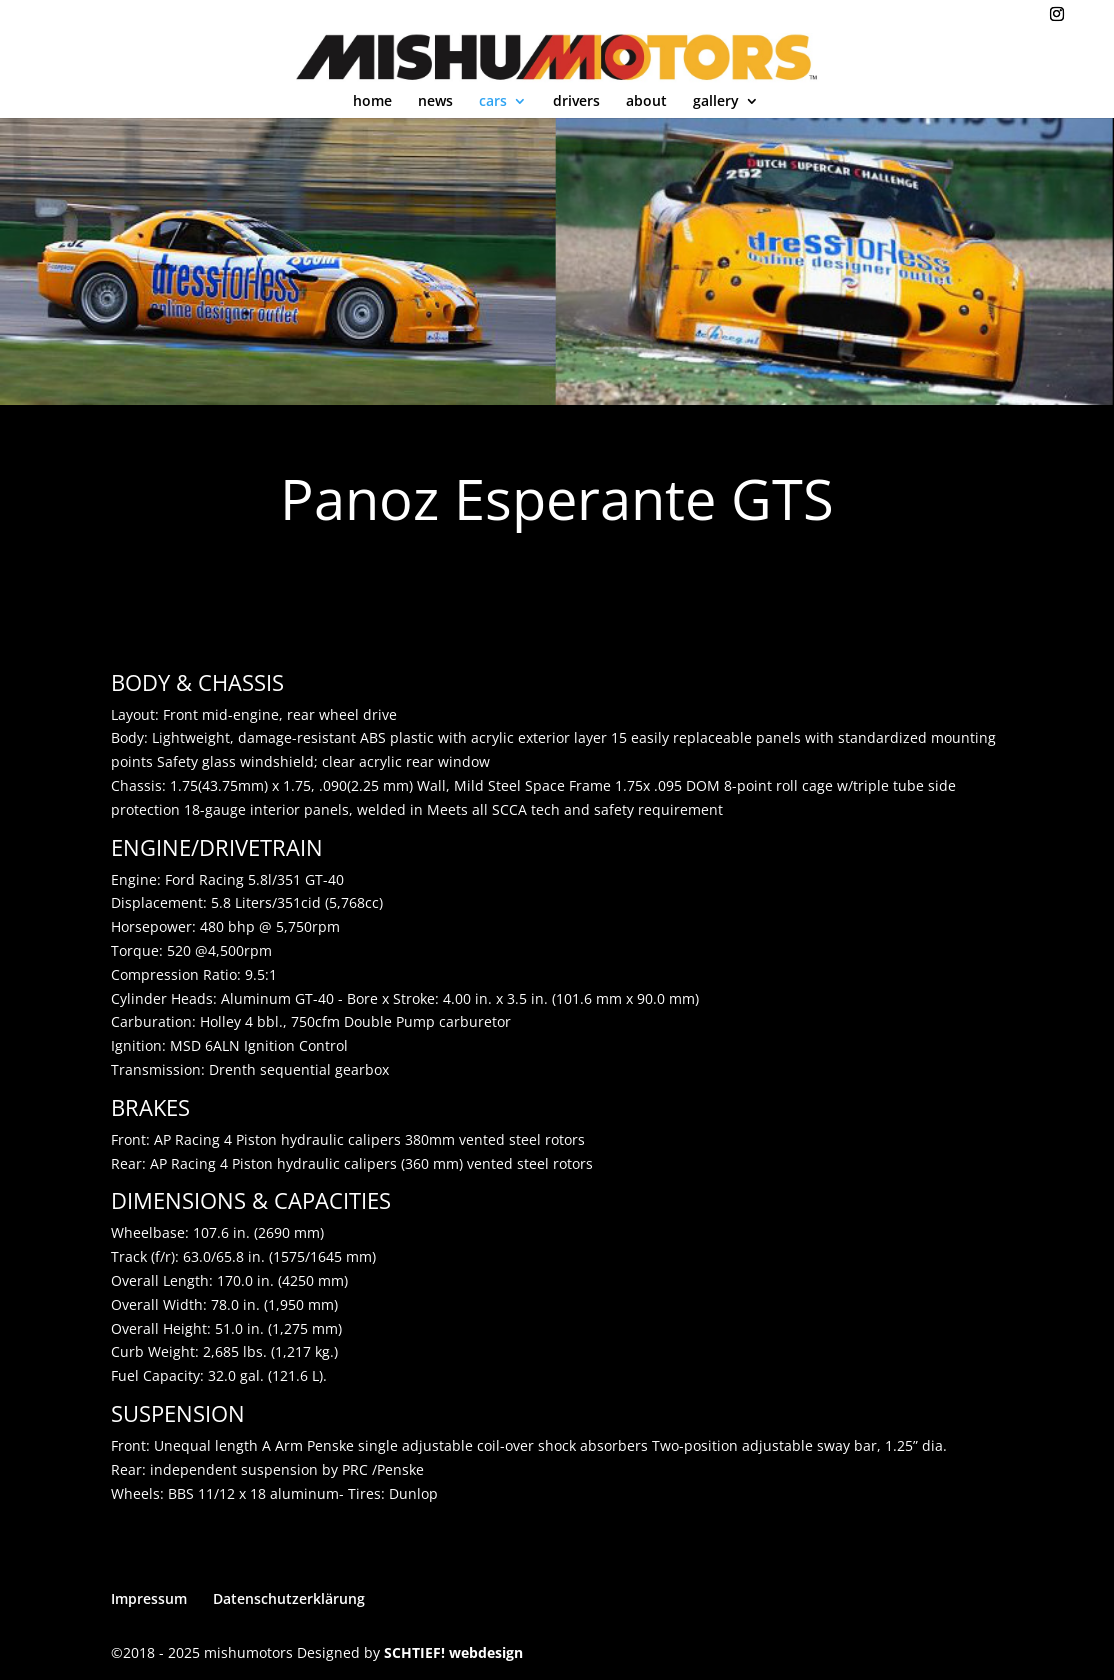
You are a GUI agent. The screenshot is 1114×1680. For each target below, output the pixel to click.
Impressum (149, 1598)
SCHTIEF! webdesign (453, 1652)
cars (493, 102)
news (435, 102)
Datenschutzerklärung (289, 1598)
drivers (576, 102)
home (372, 102)
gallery (716, 102)
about (646, 102)
